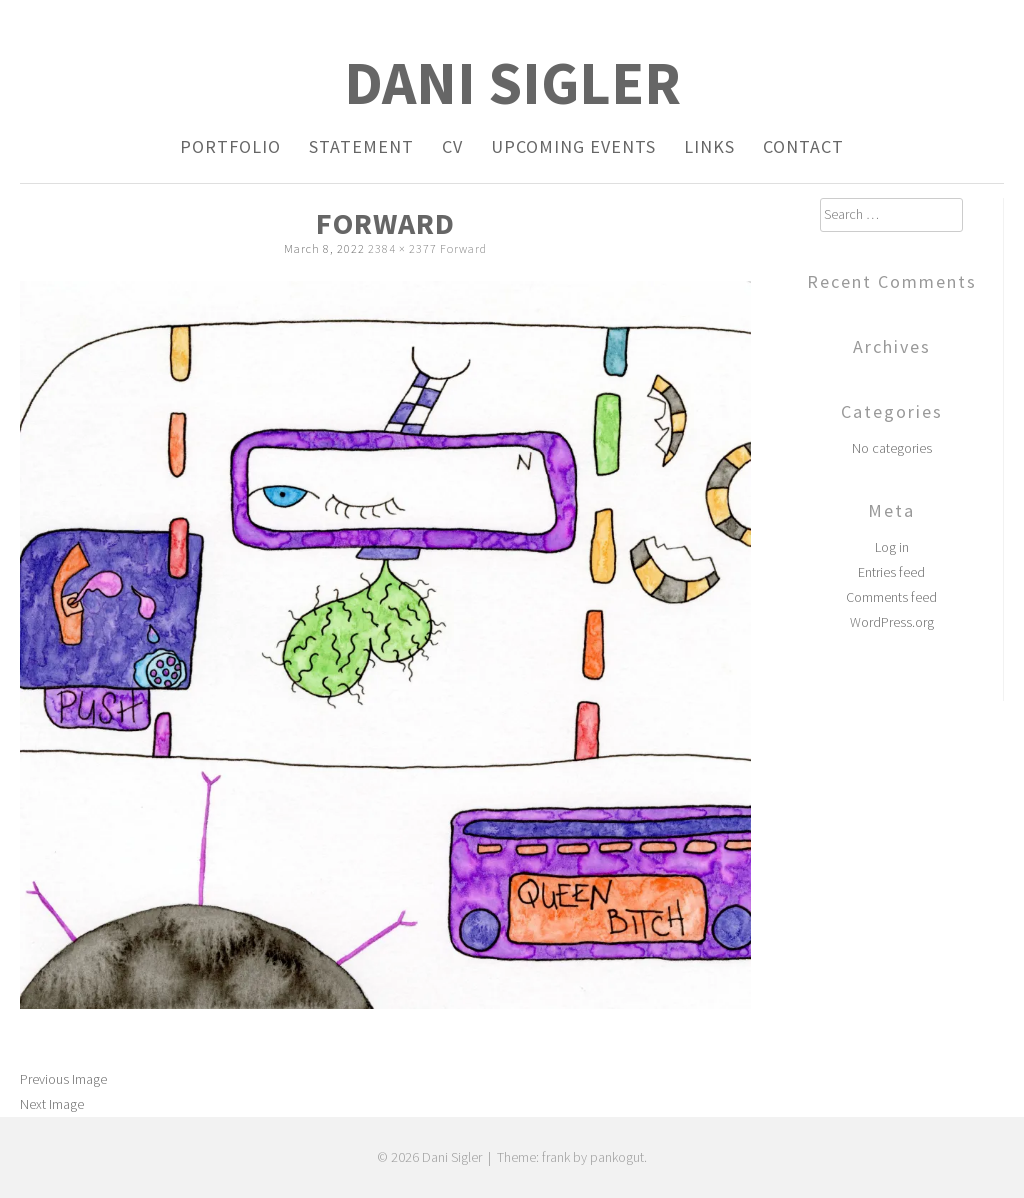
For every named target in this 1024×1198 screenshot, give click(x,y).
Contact (803, 146)
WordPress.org (892, 622)
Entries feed (891, 572)
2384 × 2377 (402, 248)
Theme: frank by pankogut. (572, 1157)
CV (452, 146)
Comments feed (891, 597)
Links (709, 146)
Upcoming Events (573, 146)
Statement (361, 146)
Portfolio (230, 146)
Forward (463, 248)
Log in (892, 547)
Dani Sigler (512, 82)
